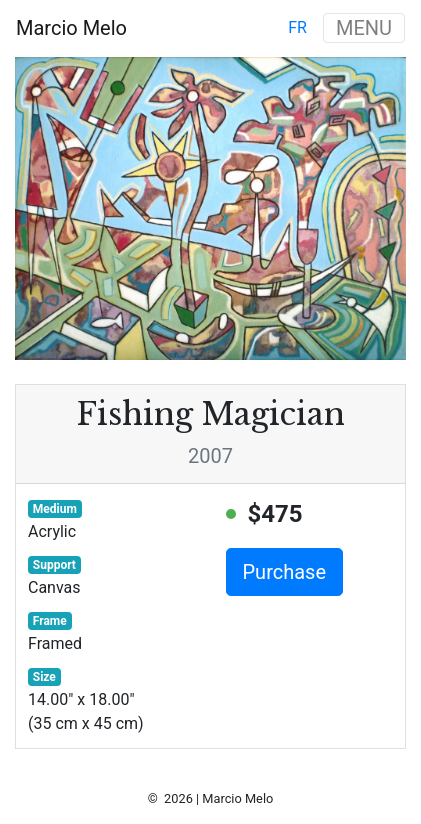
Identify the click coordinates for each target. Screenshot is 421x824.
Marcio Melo (71, 28)
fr (297, 27)
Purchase (285, 572)
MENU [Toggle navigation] (364, 28)
